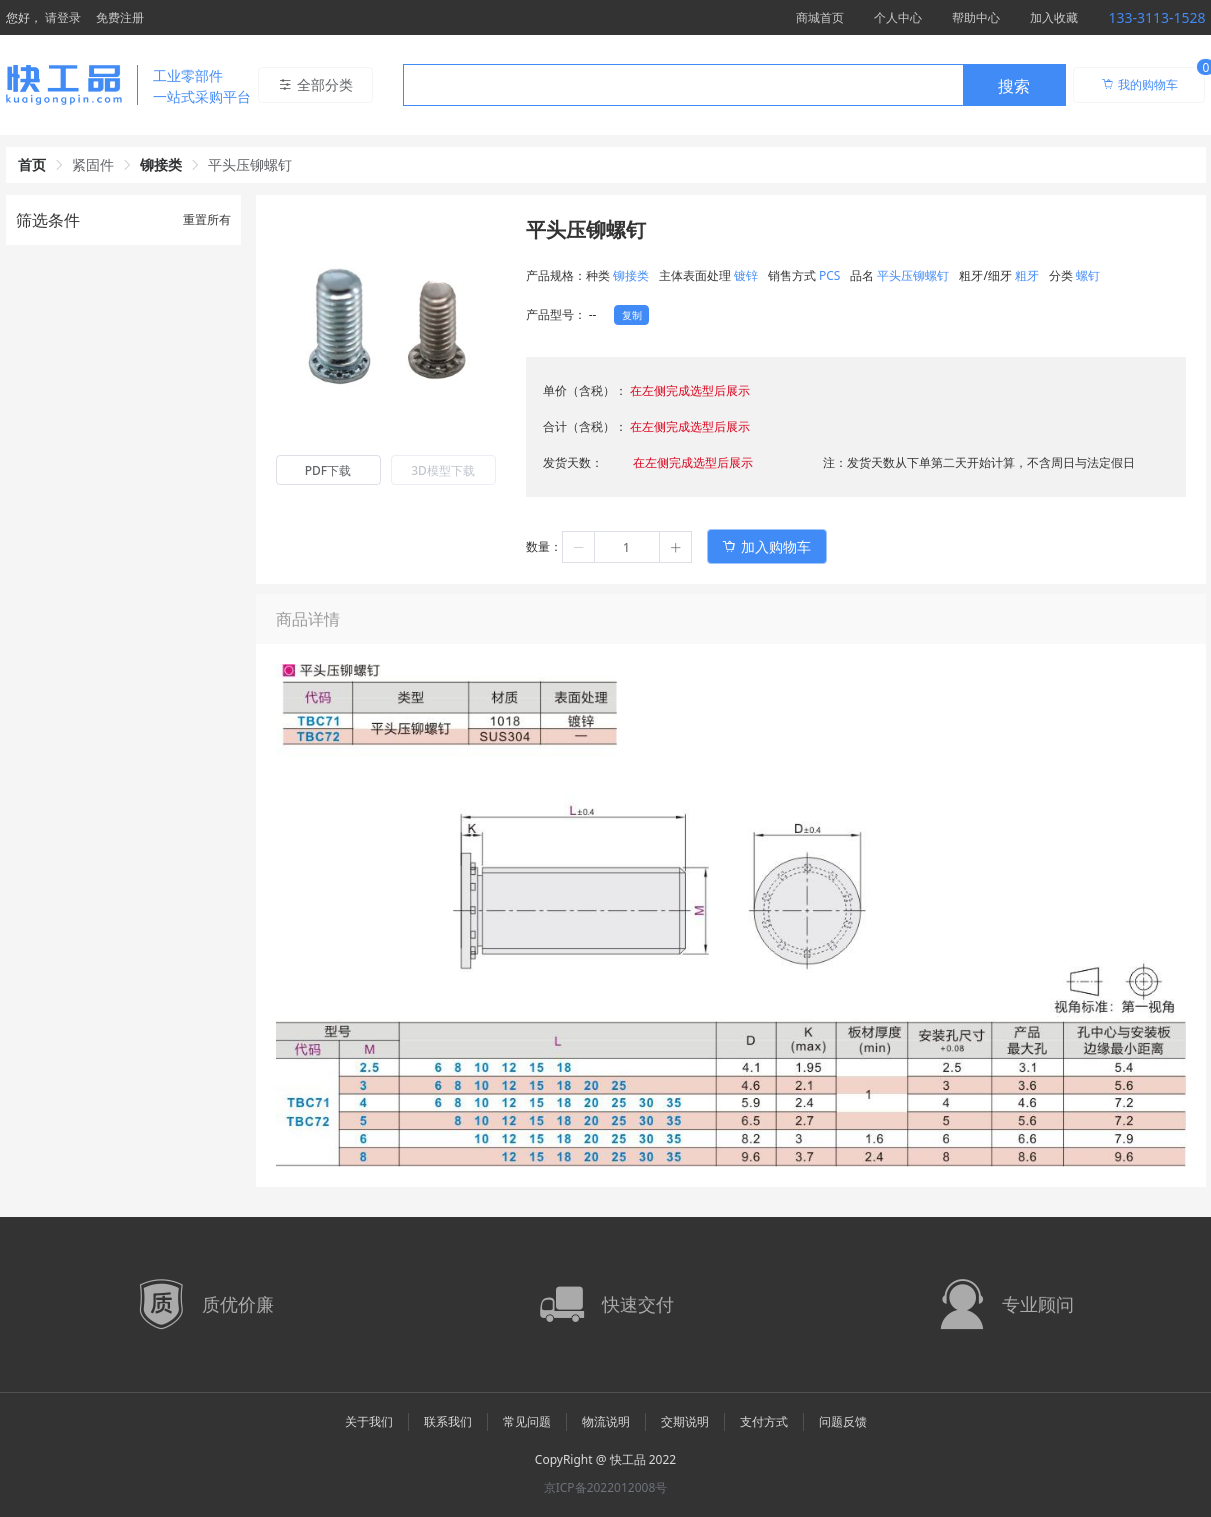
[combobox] (734, 85)
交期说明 (685, 1421)
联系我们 (448, 1421)
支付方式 (764, 1421)
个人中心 (898, 17)
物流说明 (606, 1421)
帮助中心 (976, 17)
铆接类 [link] (161, 164)
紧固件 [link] (93, 164)
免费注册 (120, 17)
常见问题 (527, 1421)
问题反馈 (843, 1421)
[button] (579, 547)
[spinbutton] (627, 547)
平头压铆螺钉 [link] (250, 164)
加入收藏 (1054, 17)
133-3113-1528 (1156, 17)
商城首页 (820, 17)
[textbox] (683, 86)
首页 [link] (32, 164)
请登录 (63, 17)
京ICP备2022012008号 (606, 1487)
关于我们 (369, 1421)
